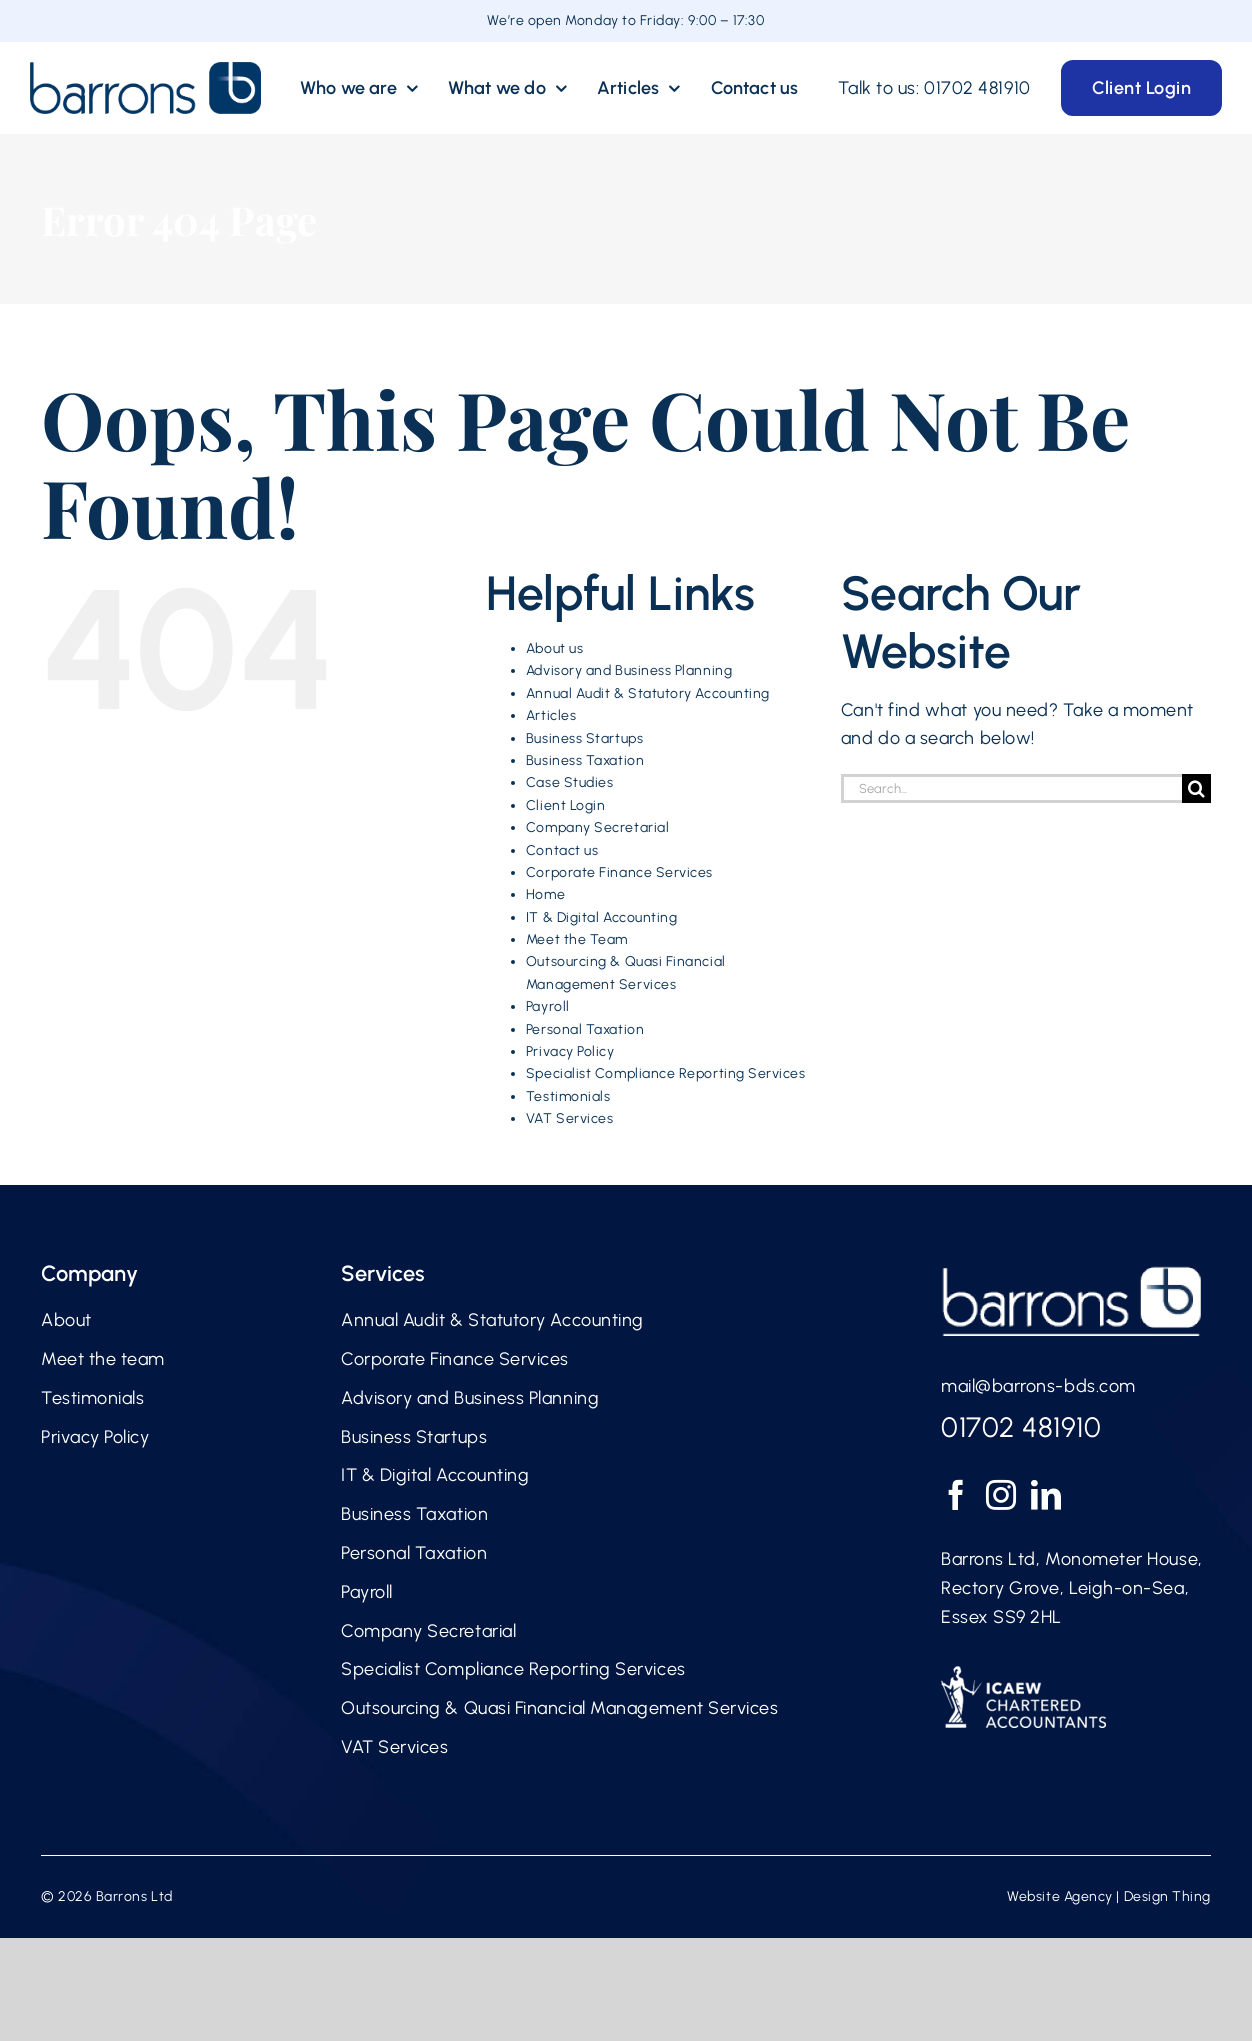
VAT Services (569, 1118)
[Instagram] (1001, 1495)
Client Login (565, 805)
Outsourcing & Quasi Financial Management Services (559, 1708)
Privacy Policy (570, 1051)
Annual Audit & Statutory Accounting (648, 693)
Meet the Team (577, 939)
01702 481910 (977, 88)
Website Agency (1060, 1896)
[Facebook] (956, 1495)
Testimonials (568, 1096)
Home (545, 894)
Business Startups (584, 738)
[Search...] (1011, 788)
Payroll (548, 1006)
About (66, 1320)
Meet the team (103, 1359)
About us (554, 648)
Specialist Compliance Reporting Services (666, 1073)
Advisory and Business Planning (629, 670)
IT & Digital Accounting (601, 917)
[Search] (1196, 788)
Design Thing (1167, 1896)
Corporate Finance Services (619, 872)
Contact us (562, 850)
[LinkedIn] (1046, 1495)
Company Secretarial (597, 827)
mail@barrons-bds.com (1038, 1386)
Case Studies (569, 782)
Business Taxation (585, 760)
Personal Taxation (585, 1029)
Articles (551, 715)
